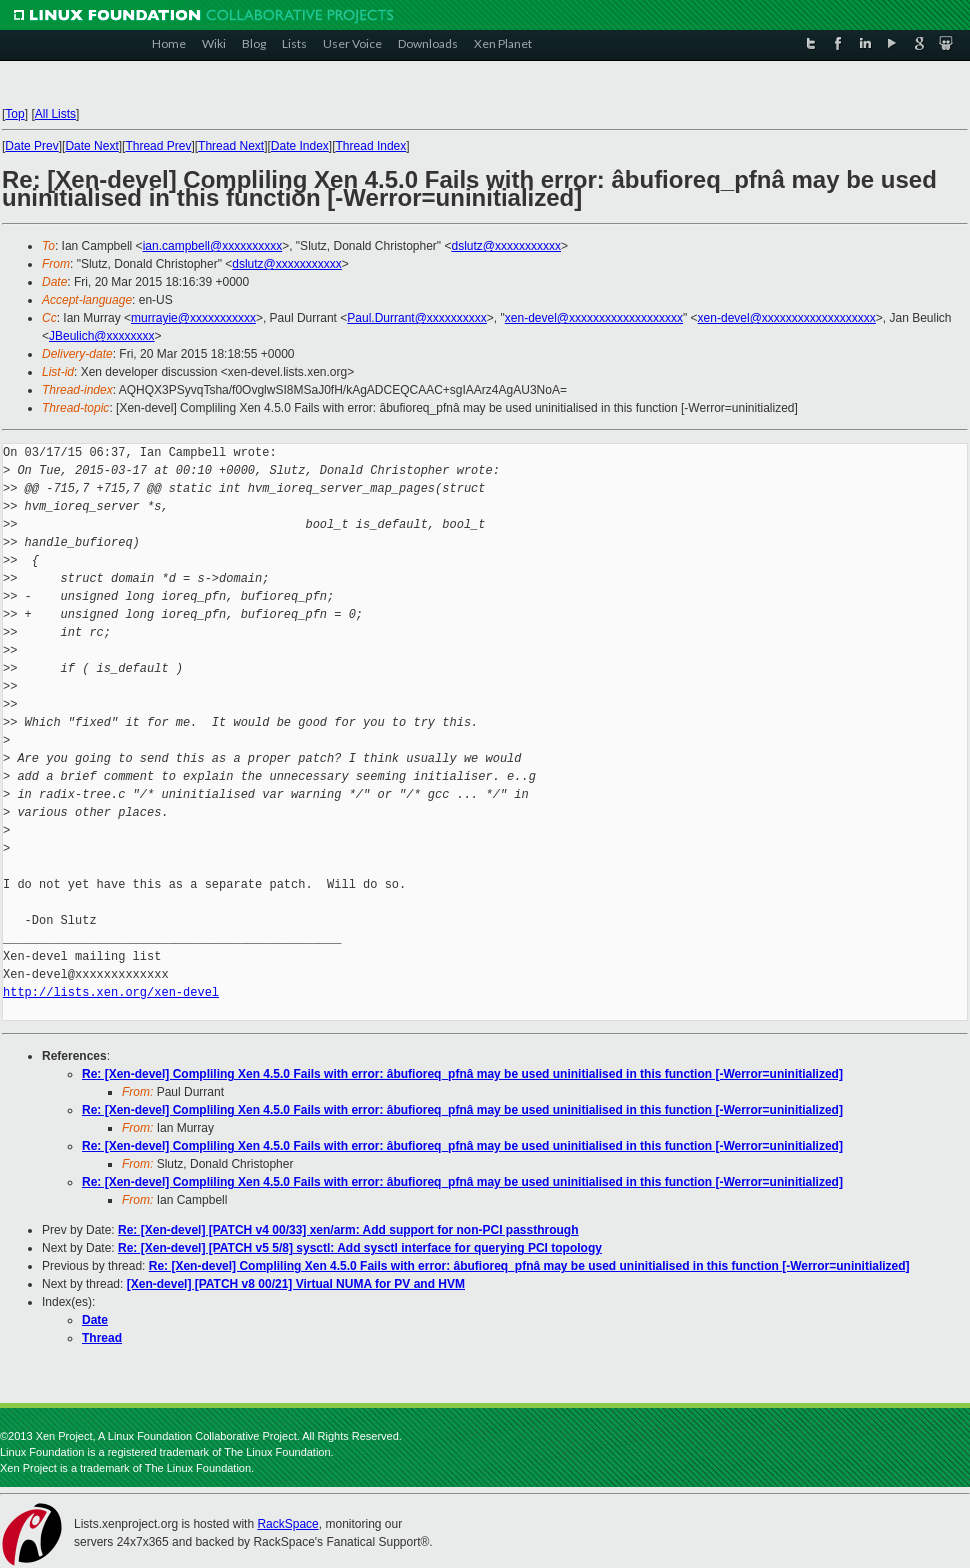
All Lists (55, 114)
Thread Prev (158, 146)
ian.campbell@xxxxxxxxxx (213, 246)
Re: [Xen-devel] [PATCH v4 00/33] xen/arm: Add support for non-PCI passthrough (348, 1230)
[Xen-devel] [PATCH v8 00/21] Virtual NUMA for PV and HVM (296, 1284)
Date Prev (31, 146)
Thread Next (231, 146)
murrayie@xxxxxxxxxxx (193, 318)
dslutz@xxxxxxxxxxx (506, 246)
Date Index (300, 146)
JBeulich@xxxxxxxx (102, 336)
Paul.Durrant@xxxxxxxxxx (417, 318)
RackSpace (287, 1524)
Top (14, 114)
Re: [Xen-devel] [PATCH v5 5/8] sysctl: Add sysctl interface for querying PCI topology (360, 1248)
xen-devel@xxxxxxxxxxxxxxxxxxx (594, 318)
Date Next (91, 146)
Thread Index (371, 146)
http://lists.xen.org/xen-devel (111, 992)
